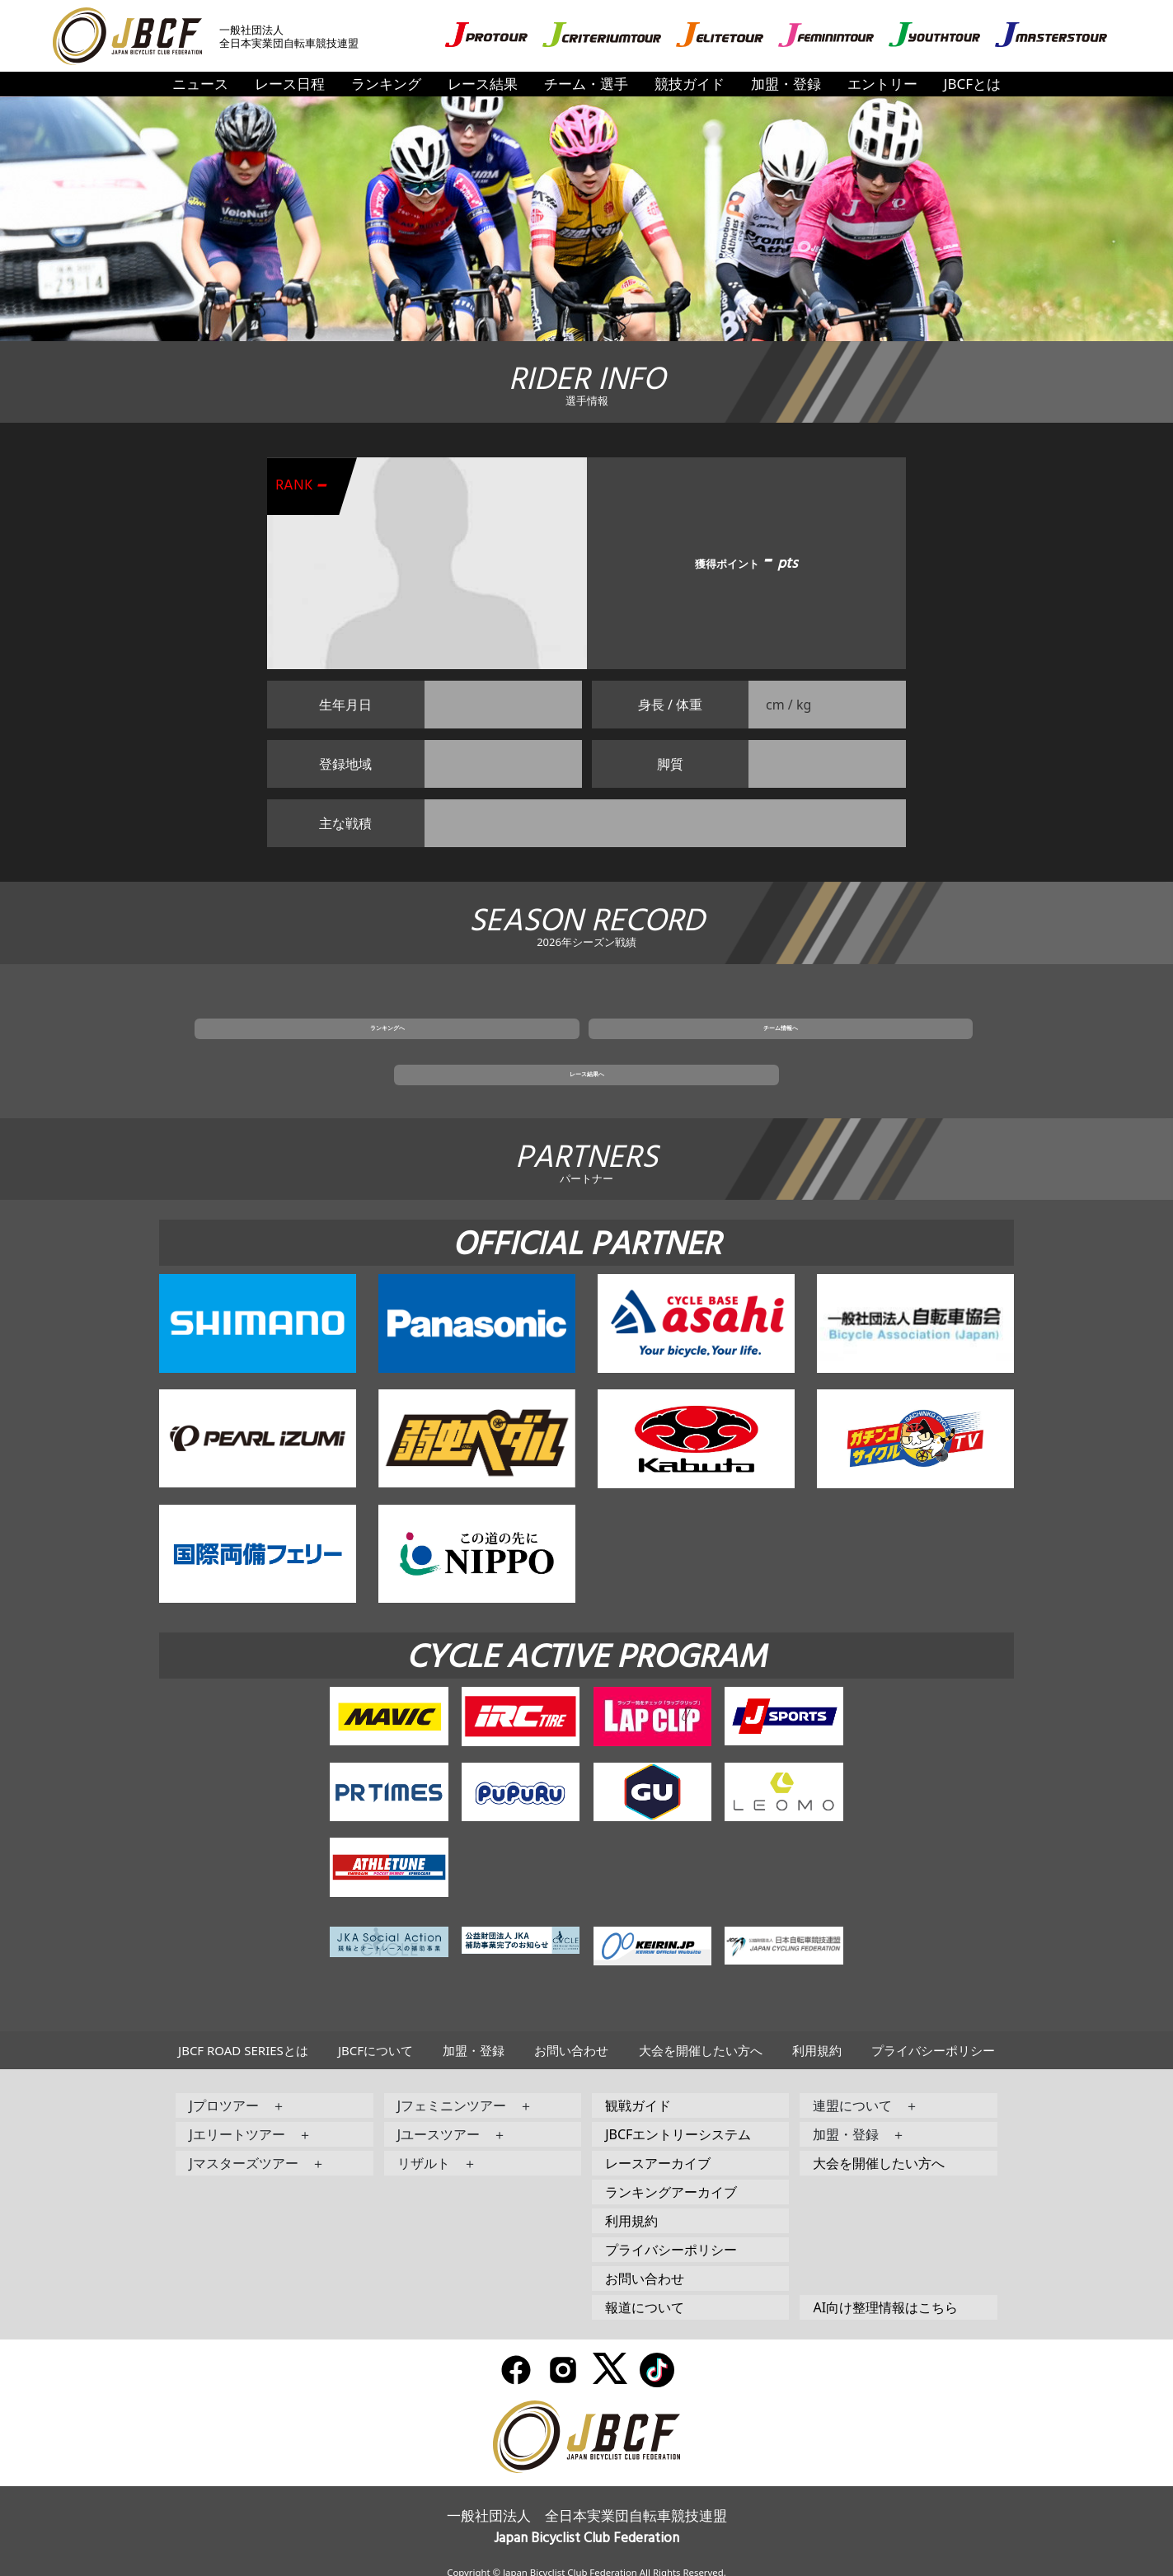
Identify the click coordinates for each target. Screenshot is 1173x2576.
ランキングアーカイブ (671, 2171)
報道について (644, 2287)
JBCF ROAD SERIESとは (243, 2029)
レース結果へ (783, 1047)
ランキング (386, 83)
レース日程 (290, 83)
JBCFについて (375, 2029)
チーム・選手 (586, 83)
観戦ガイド (638, 2085)
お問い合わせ (571, 2029)
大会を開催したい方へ (700, 2029)
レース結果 (483, 83)
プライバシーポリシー (933, 2029)
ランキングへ (389, 1047)
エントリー (882, 83)
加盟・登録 (786, 83)
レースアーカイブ (658, 2142)
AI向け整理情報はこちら (885, 2287)
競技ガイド (690, 83)
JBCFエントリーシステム (678, 2114)
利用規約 (817, 2029)
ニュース (200, 83)
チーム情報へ (586, 1047)
